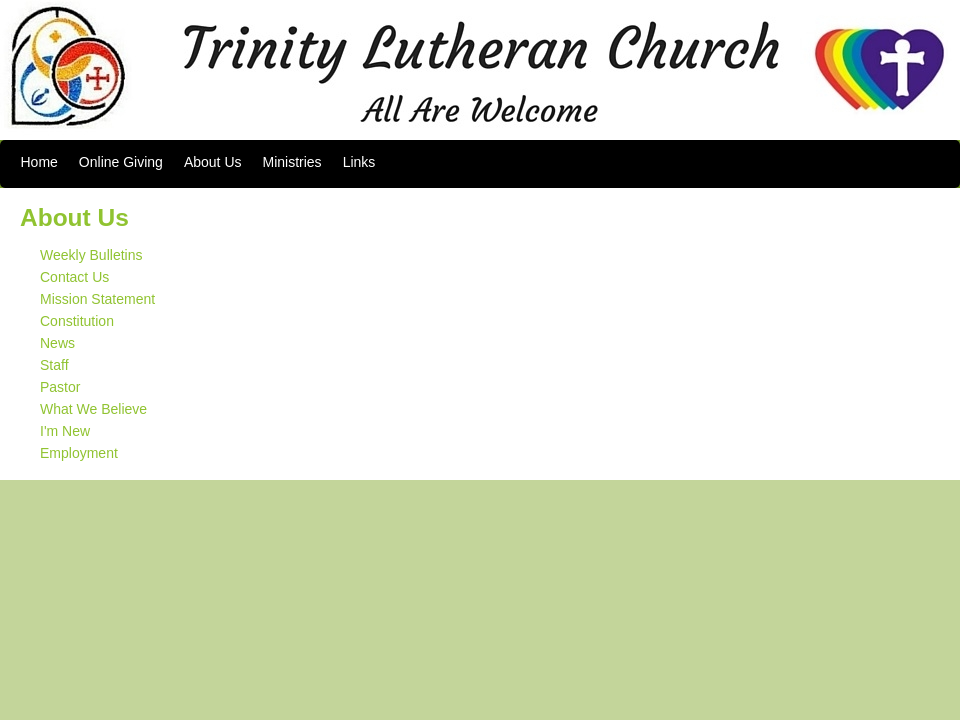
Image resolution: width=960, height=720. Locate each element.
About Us (213, 162)
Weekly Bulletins (91, 255)
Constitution (77, 321)
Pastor (60, 387)
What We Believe (93, 409)
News (57, 343)
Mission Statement (97, 299)
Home (39, 162)
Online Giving (121, 162)
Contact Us (74, 277)
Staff (54, 365)
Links (359, 162)
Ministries (292, 162)
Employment (79, 453)
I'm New (65, 431)
